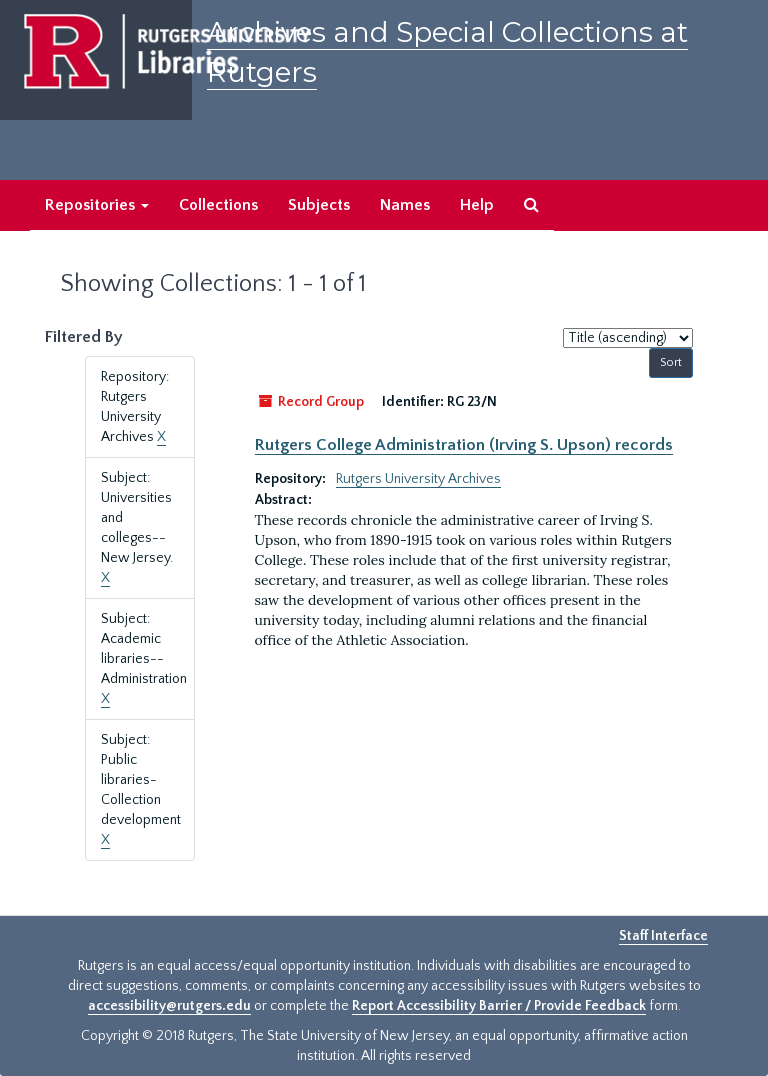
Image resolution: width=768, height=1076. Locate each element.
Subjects (319, 205)
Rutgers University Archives (418, 479)
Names (405, 205)
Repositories (97, 205)
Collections (218, 205)
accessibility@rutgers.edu (169, 1006)
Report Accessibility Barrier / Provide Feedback (499, 1006)
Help (477, 205)
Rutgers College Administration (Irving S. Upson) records (464, 445)
